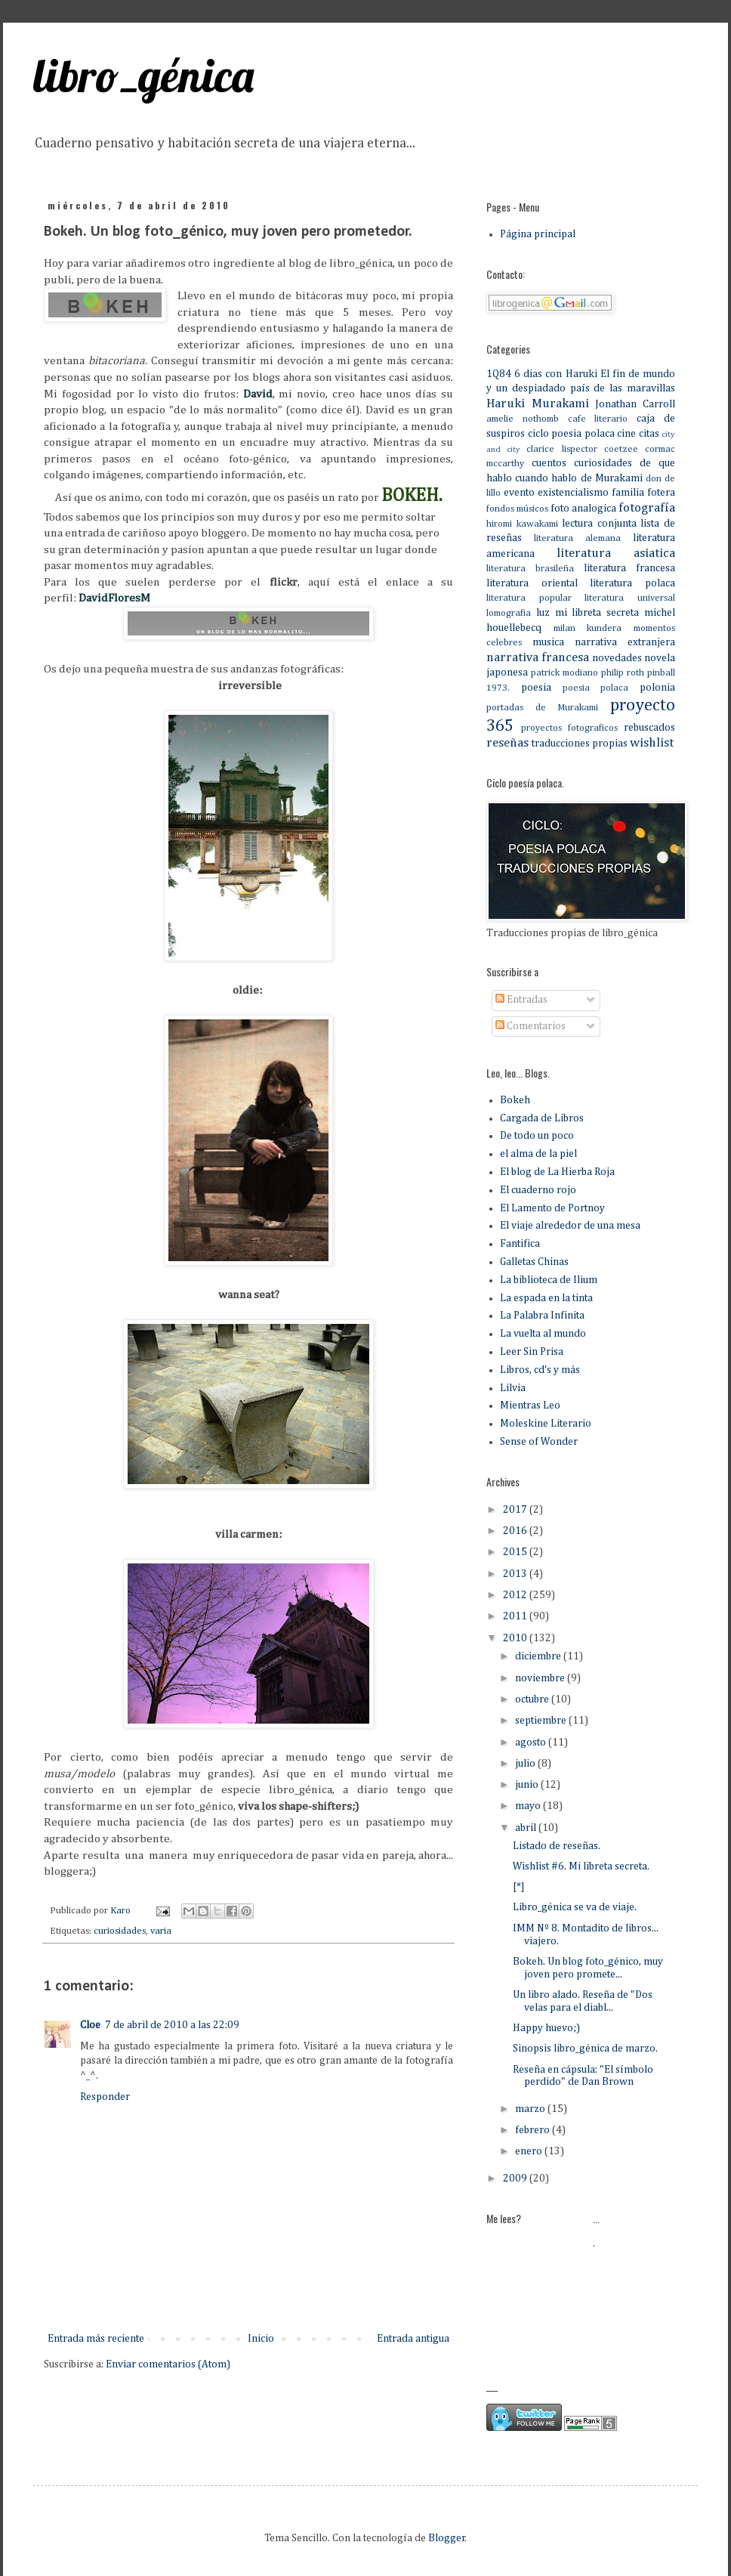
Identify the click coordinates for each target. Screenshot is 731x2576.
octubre (533, 1699)
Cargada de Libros (542, 1118)
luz (543, 613)
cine (626, 433)
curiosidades (120, 1931)
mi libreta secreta (597, 613)
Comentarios (530, 1026)
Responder (105, 2097)
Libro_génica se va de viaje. (575, 1907)
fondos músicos (517, 509)
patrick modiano (564, 673)
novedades (617, 658)
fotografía (646, 508)
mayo (529, 1806)
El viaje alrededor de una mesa (570, 1225)
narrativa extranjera (625, 642)
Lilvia (513, 1388)
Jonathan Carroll (635, 404)
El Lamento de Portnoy (552, 1208)
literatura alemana (577, 538)
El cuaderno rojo (538, 1190)
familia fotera (643, 492)
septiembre (542, 1720)
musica (548, 642)
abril (526, 1828)
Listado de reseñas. (556, 1846)
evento (519, 492)
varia (160, 1931)
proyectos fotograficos (569, 728)
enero (529, 2151)
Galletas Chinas (534, 1262)
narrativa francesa (537, 657)
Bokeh (515, 1100)
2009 (516, 2178)
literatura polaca (632, 583)
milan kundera (588, 628)
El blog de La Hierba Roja (557, 1172)
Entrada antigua (413, 2338)
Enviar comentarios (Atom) (168, 2364)
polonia (657, 687)
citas (649, 433)
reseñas (507, 743)
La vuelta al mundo (543, 1333)
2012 (516, 1595)
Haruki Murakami (537, 403)
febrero (533, 2130)
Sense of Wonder (539, 1441)
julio (526, 1763)
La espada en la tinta (546, 1298)
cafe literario (598, 419)
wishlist (652, 743)
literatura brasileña (530, 569)
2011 (516, 1616)
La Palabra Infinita (542, 1315)
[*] (519, 1887)
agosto (531, 1742)
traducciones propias (580, 743)
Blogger (446, 2538)
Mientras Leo (530, 1405)
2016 (516, 1531)
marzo (531, 2109)
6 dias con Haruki (555, 374)
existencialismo (573, 492)
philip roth (622, 673)
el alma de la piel (538, 1154)
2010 (516, 1638)
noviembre (541, 1678)
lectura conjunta (599, 523)
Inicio (261, 2338)
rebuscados (649, 727)
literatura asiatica (616, 553)
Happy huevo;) (546, 2028)
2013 (516, 1574)
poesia (536, 687)
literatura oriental (532, 583)
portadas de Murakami (542, 708)
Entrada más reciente (96, 2338)
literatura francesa (629, 568)
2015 (516, 1552)
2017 (516, 1509)
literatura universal (629, 598)
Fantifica (520, 1244)
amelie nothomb (522, 419)
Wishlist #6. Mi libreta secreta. (581, 1866)
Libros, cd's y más (540, 1370)
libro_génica (143, 75)
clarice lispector (561, 449)
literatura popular (529, 598)
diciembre (539, 1656)
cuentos (549, 463)
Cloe (90, 2025)
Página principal (537, 234)
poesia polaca (596, 688)
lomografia (508, 613)
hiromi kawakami (522, 524)
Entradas (521, 999)
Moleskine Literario (545, 1423)
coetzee (621, 449)
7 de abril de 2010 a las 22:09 (172, 2025)
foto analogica (583, 508)
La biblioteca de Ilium (548, 1280)
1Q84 (498, 374)
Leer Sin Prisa (531, 1352)
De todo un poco (537, 1135)
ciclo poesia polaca (571, 433)
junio (528, 1785)
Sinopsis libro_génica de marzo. (585, 2048)
